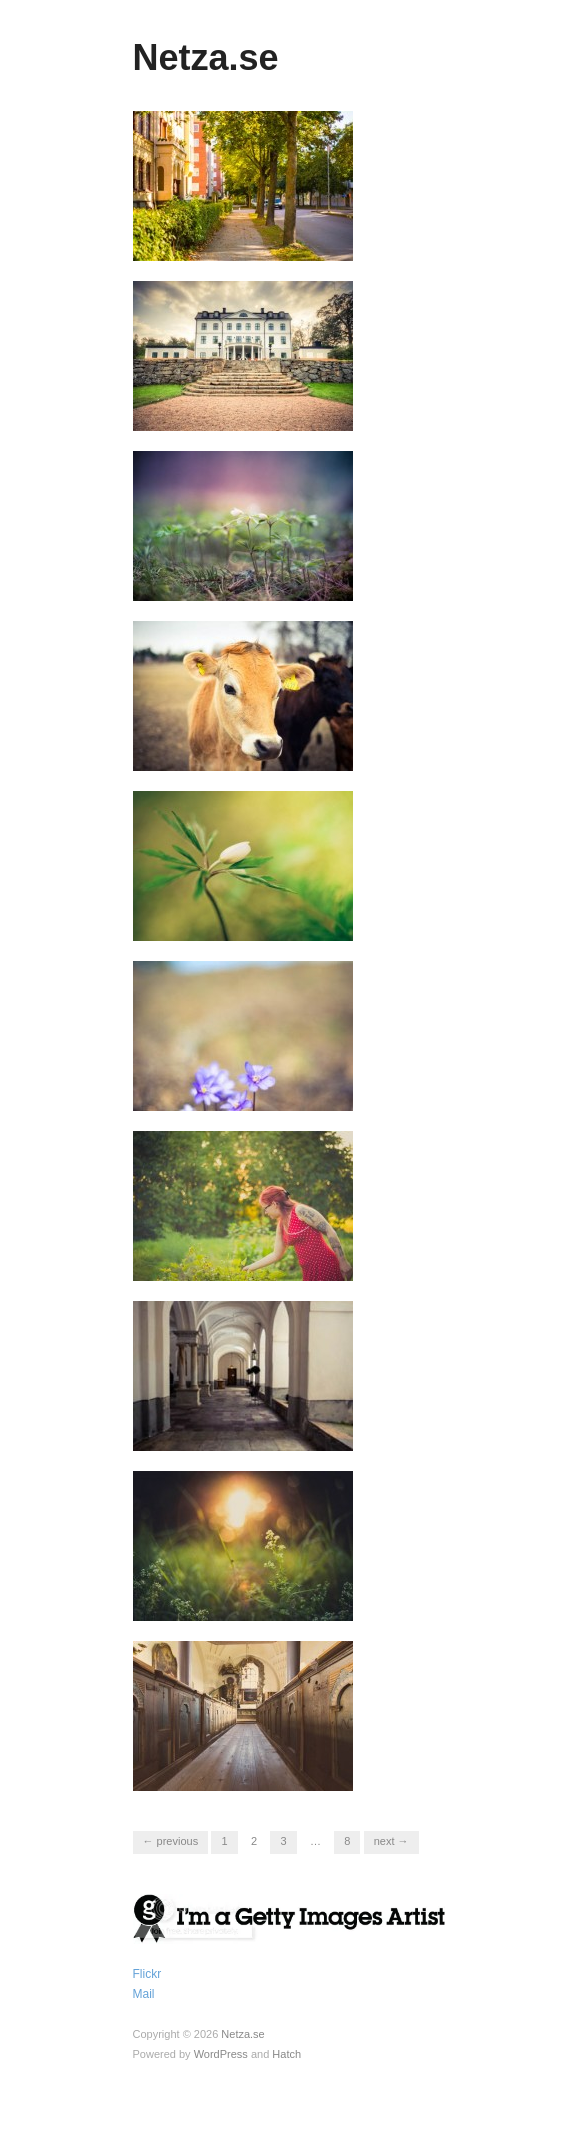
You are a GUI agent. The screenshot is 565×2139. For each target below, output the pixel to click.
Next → (391, 1841)
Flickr (147, 1974)
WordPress (221, 2054)
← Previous (171, 1841)
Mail (144, 1994)
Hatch (286, 2054)
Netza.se (206, 57)
